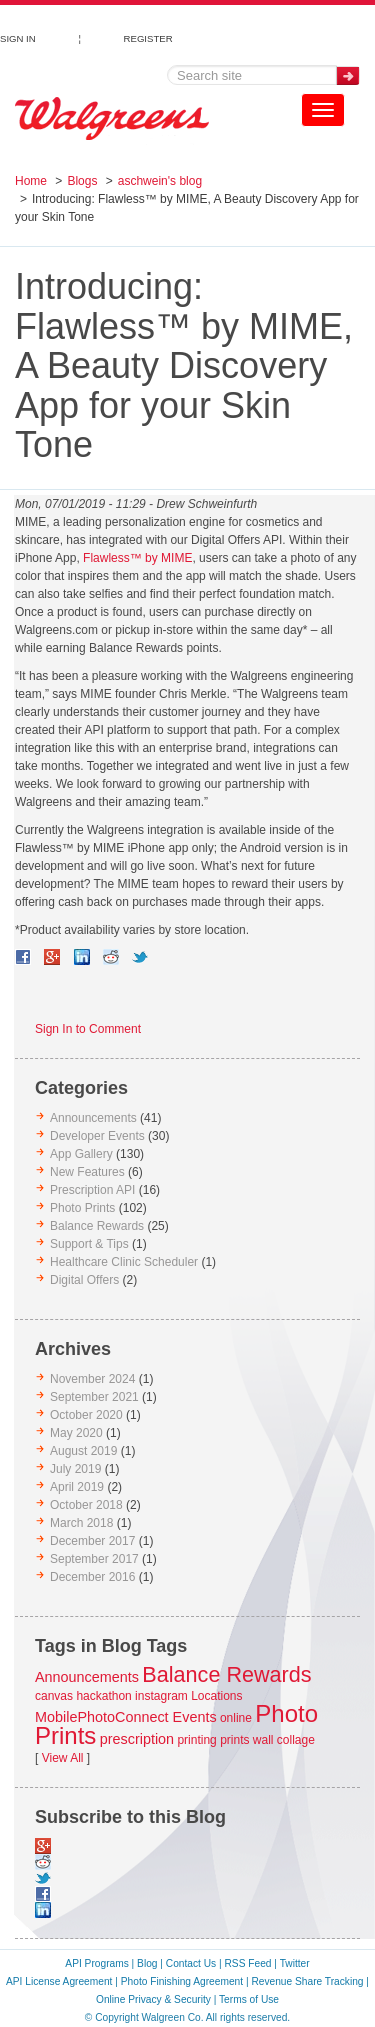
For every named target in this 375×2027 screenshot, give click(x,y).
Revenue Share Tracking (307, 1981)
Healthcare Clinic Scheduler (124, 1262)
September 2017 (94, 1559)
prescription (137, 1739)
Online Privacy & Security (153, 1999)
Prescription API (92, 1190)
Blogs (82, 181)
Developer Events (97, 1136)
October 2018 (86, 1505)
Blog (147, 1963)
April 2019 (77, 1487)
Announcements (93, 1118)
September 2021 (94, 1397)
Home (31, 181)
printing (196, 1740)
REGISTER (148, 36)
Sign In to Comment (88, 1029)
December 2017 (92, 1541)
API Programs (96, 1963)
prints (234, 1740)
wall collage (284, 1740)
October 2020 (86, 1415)
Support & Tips (89, 1244)
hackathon (103, 1696)
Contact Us (191, 1963)
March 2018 (81, 1523)
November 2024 (92, 1379)
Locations (216, 1696)
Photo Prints (82, 1208)
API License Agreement (59, 1981)
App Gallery (81, 1154)
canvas (54, 1696)
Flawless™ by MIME (137, 558)
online (236, 1718)
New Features (87, 1172)
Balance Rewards (97, 1226)
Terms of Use (249, 1999)
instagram (161, 1696)
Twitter (295, 1963)
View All (63, 1758)
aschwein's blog (160, 181)
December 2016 (92, 1577)
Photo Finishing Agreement (182, 1981)
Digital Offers (84, 1280)
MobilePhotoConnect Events (126, 1717)
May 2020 (76, 1433)
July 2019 (75, 1469)
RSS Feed (248, 1963)
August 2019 (83, 1451)
